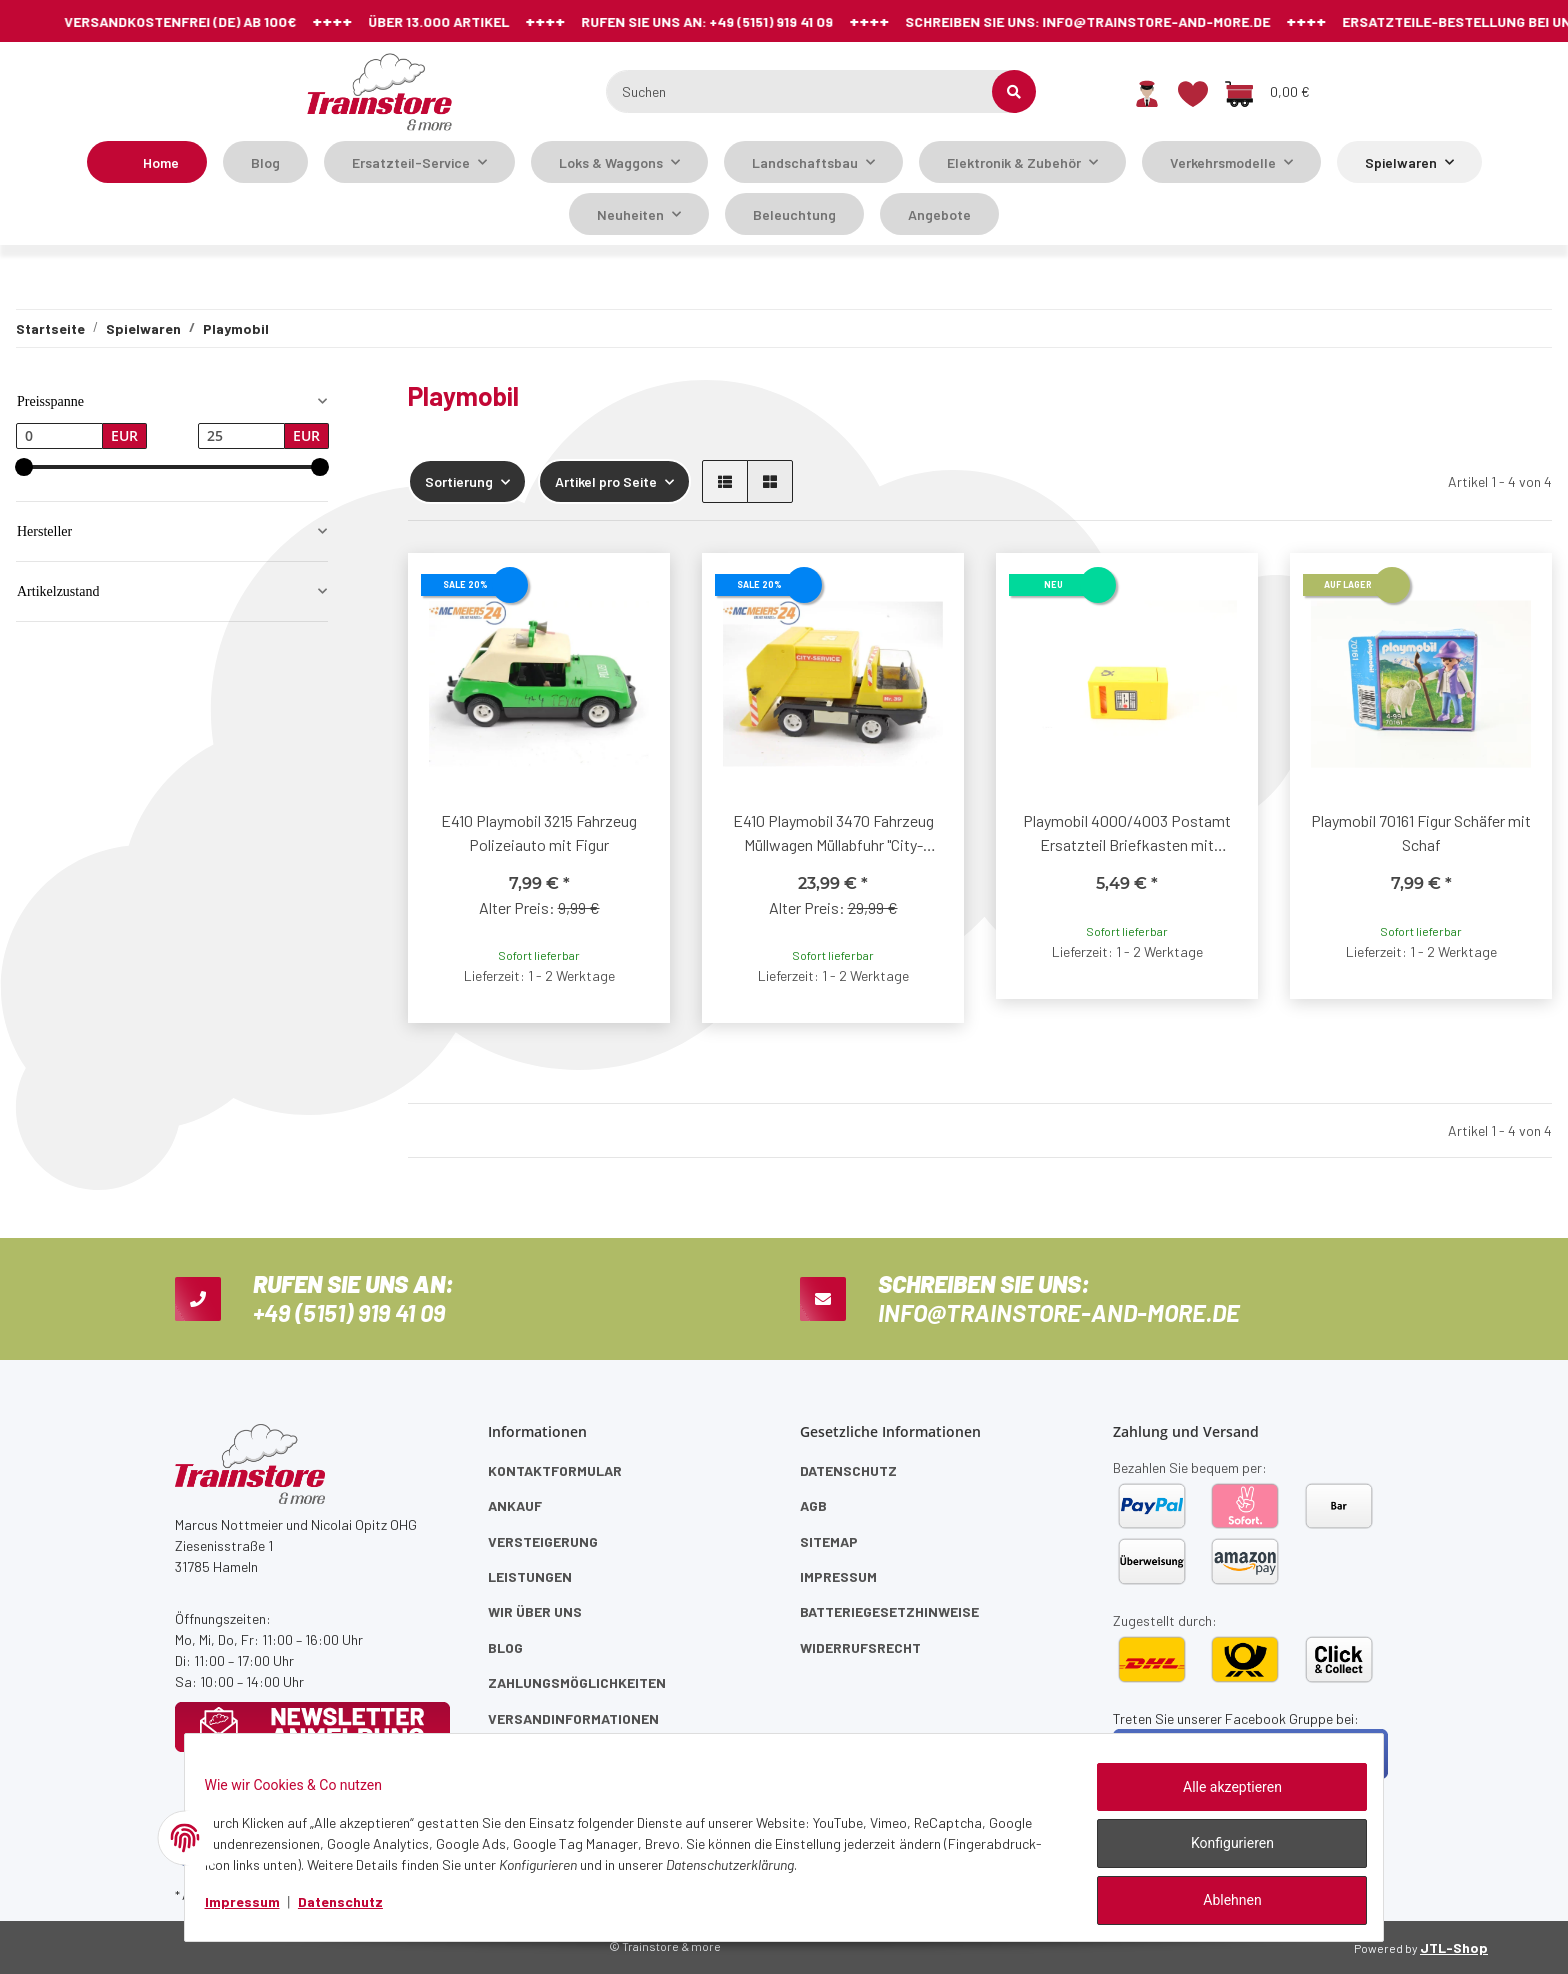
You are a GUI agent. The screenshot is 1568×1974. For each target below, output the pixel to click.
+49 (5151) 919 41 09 (609, 21)
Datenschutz (848, 1470)
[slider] (24, 467)
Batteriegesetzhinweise (889, 1611)
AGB (813, 1505)
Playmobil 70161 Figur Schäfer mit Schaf (1421, 832)
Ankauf (515, 1505)
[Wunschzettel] (1193, 92)
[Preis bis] (241, 436)
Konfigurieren (1220, 1851)
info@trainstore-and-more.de (994, 21)
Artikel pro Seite (606, 481)
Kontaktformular (555, 1470)
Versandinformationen (573, 1718)
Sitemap (829, 1541)
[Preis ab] (59, 436)
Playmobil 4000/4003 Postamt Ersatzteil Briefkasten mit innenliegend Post (1127, 834)
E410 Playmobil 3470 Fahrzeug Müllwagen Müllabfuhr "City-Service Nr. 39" (833, 834)
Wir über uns (535, 1611)
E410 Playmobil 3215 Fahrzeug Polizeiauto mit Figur (539, 832)
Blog (265, 162)
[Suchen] (810, 91)
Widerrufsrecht (860, 1647)
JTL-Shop (1454, 1947)
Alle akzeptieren (1220, 1799)
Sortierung (459, 481)
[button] (1147, 92)
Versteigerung (543, 1541)
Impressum (838, 1576)
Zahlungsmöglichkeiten (577, 1682)
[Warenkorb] (1267, 92)
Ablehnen (1220, 1903)
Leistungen (530, 1576)
